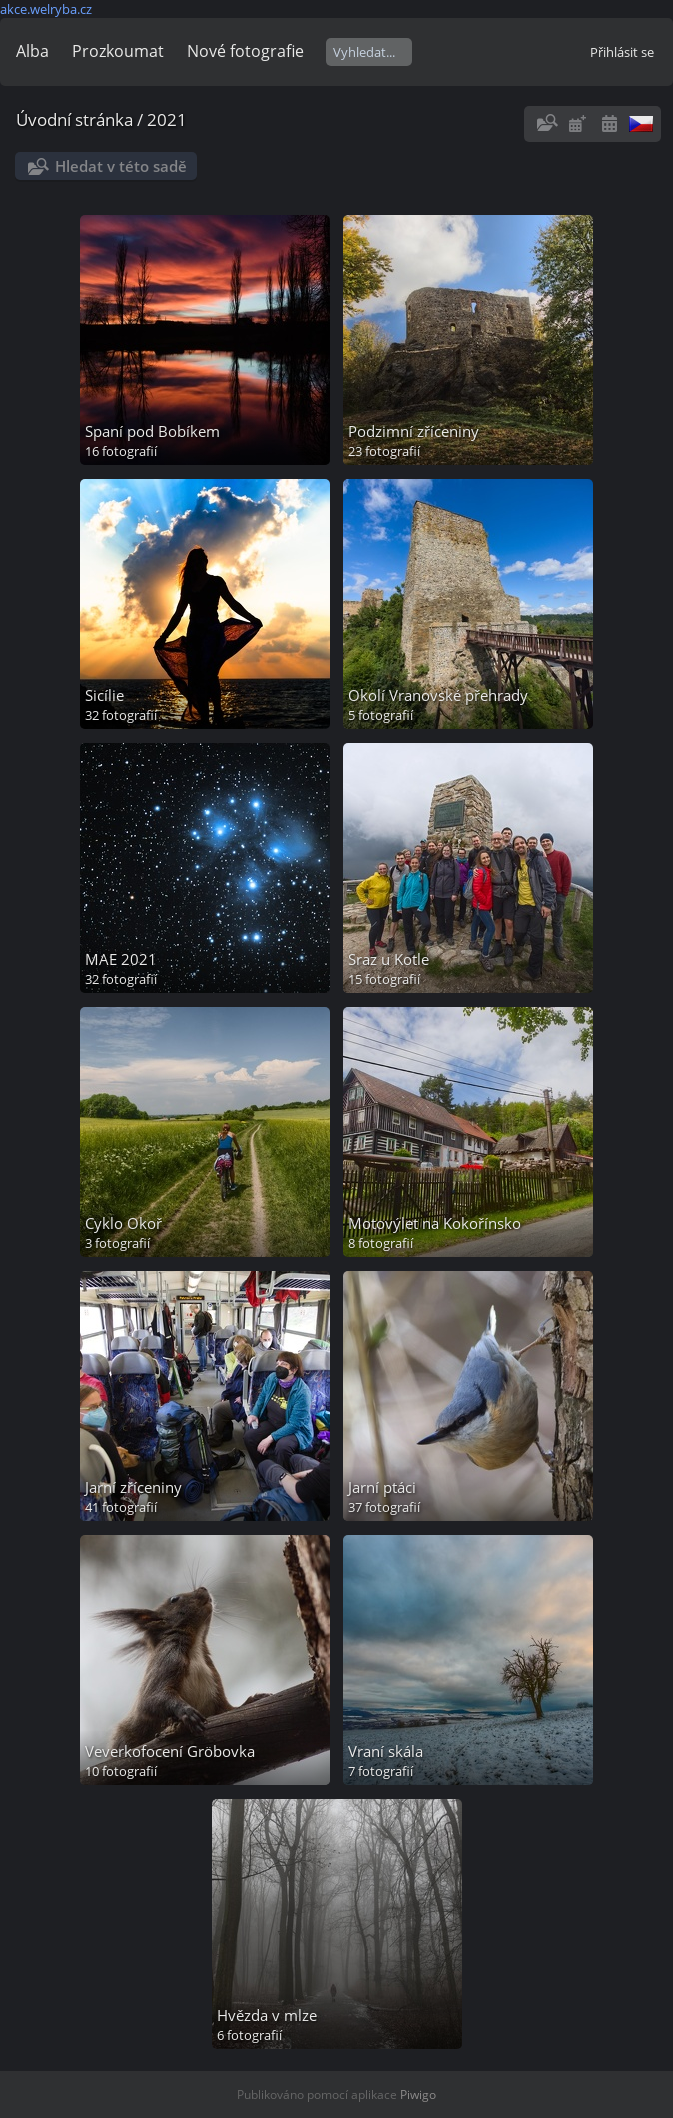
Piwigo (418, 2094)
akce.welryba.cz (46, 9)
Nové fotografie (245, 51)
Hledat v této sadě (121, 166)
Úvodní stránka (74, 119)
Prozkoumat (118, 51)
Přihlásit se (622, 52)
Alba (32, 51)
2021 (167, 119)
